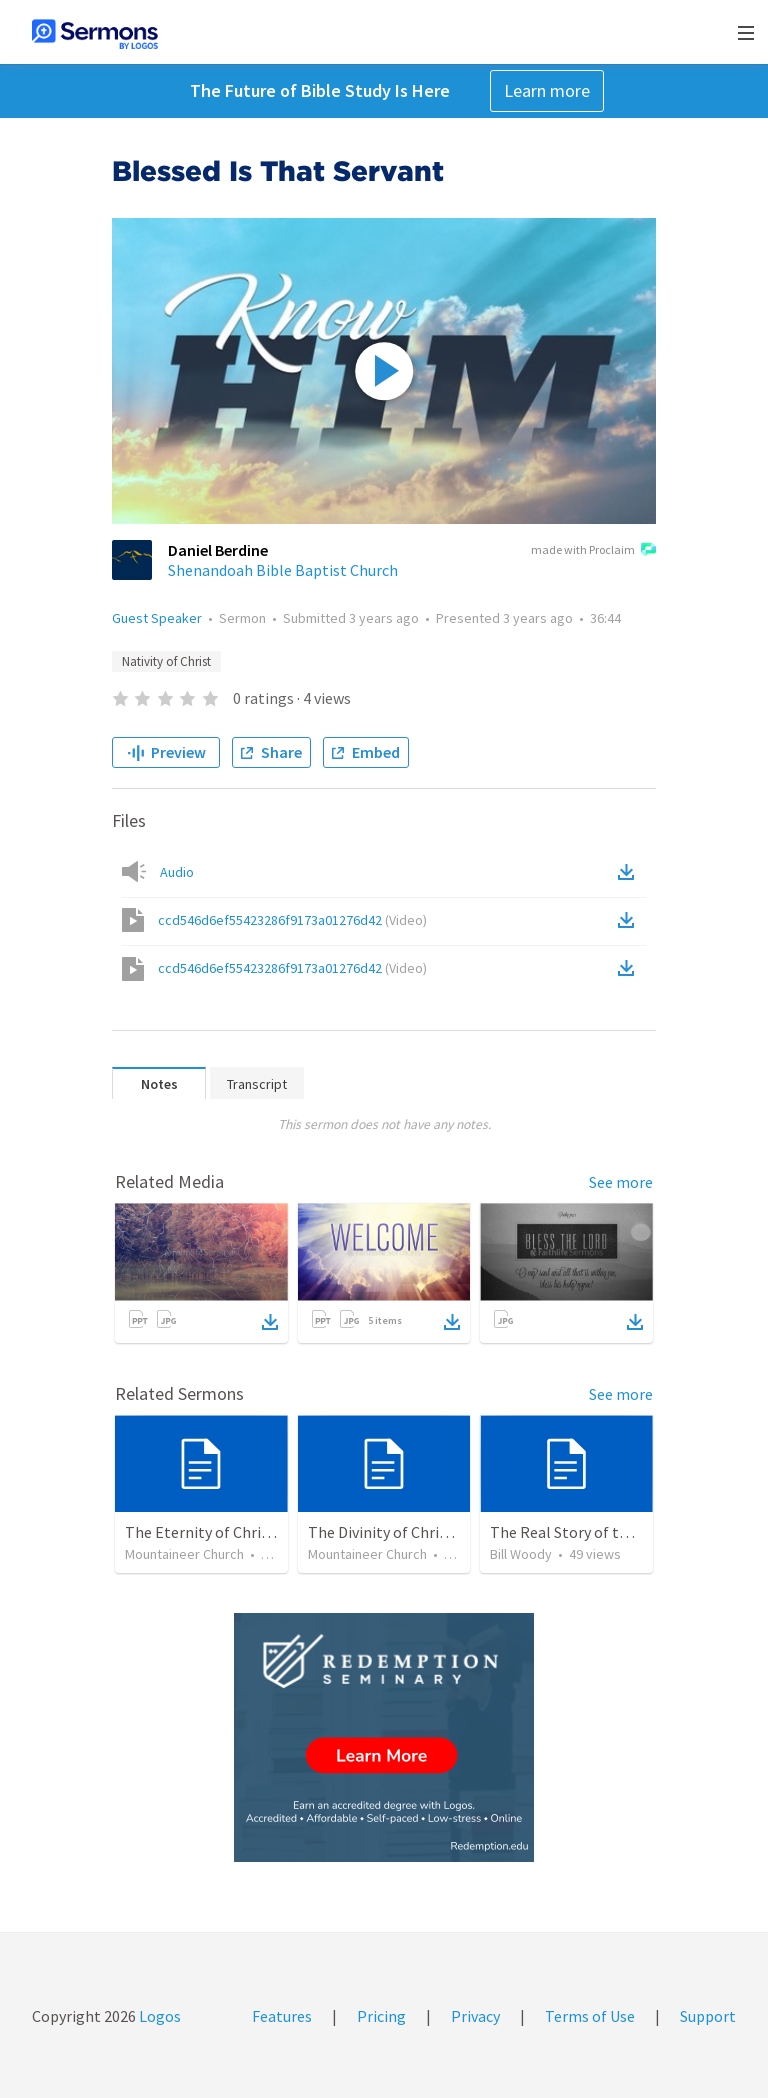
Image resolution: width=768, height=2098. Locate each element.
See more (621, 1182)
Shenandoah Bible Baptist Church (283, 570)
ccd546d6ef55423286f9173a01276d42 (292, 920)
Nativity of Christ (166, 661)
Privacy (475, 2016)
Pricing (381, 2016)
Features (282, 2016)
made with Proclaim (593, 551)
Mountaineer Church (184, 1554)
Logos (158, 2016)
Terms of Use (590, 2016)
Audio (177, 872)
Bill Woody (521, 1554)
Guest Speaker (157, 618)
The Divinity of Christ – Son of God (424, 1532)
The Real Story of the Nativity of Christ (623, 1532)
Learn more (547, 90)
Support (708, 2016)
